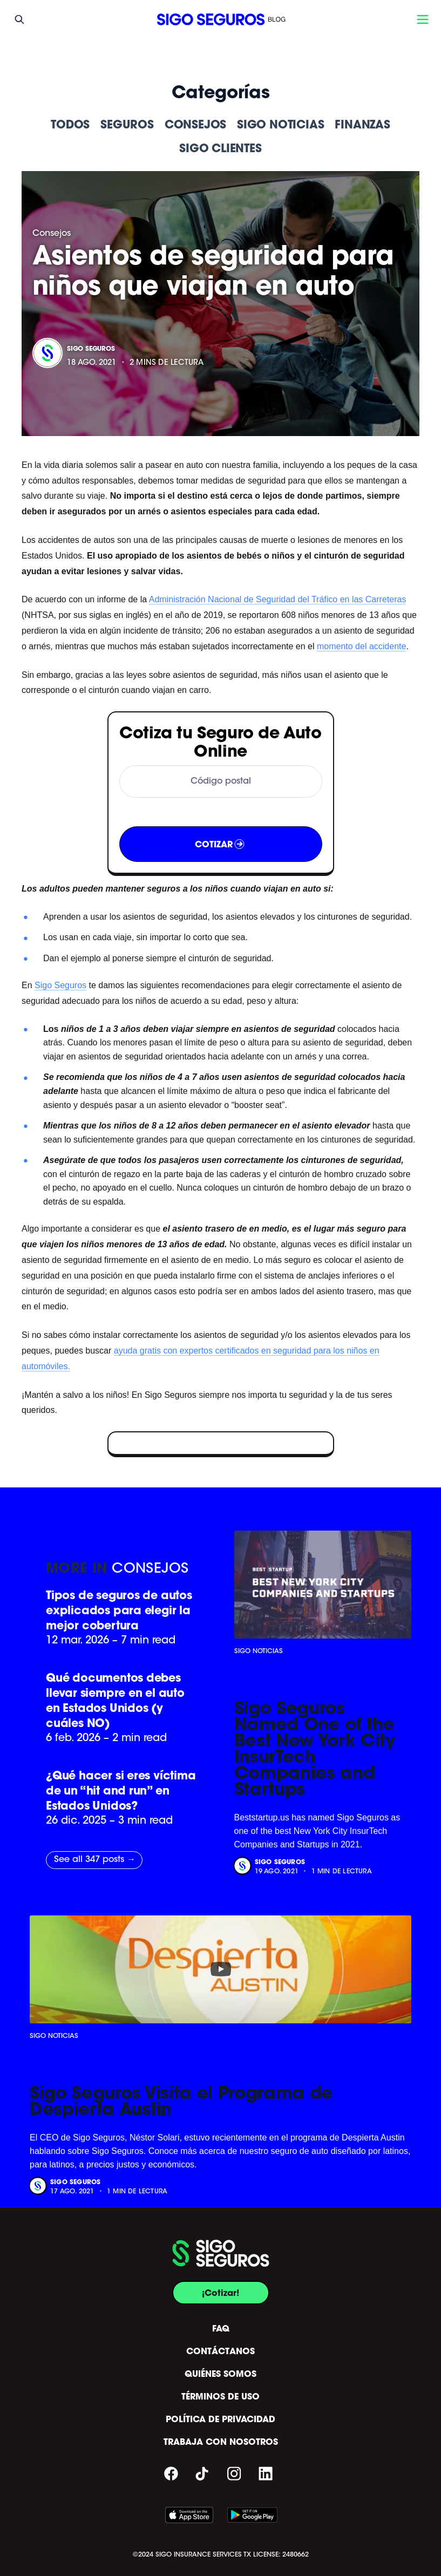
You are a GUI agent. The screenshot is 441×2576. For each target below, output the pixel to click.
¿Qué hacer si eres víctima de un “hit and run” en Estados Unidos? (121, 1790)
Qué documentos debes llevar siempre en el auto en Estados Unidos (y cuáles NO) (115, 1700)
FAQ (220, 2328)
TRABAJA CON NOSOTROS (221, 2441)
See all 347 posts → (94, 1859)
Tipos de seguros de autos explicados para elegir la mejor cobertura (119, 1610)
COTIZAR (220, 844)
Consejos (51, 233)
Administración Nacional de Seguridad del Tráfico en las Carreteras (277, 599)
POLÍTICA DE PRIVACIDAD (220, 2419)
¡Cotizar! (220, 2292)
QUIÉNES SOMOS (220, 2373)
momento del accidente (361, 646)
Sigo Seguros (91, 348)
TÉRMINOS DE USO (220, 2396)
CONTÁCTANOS (220, 2351)
